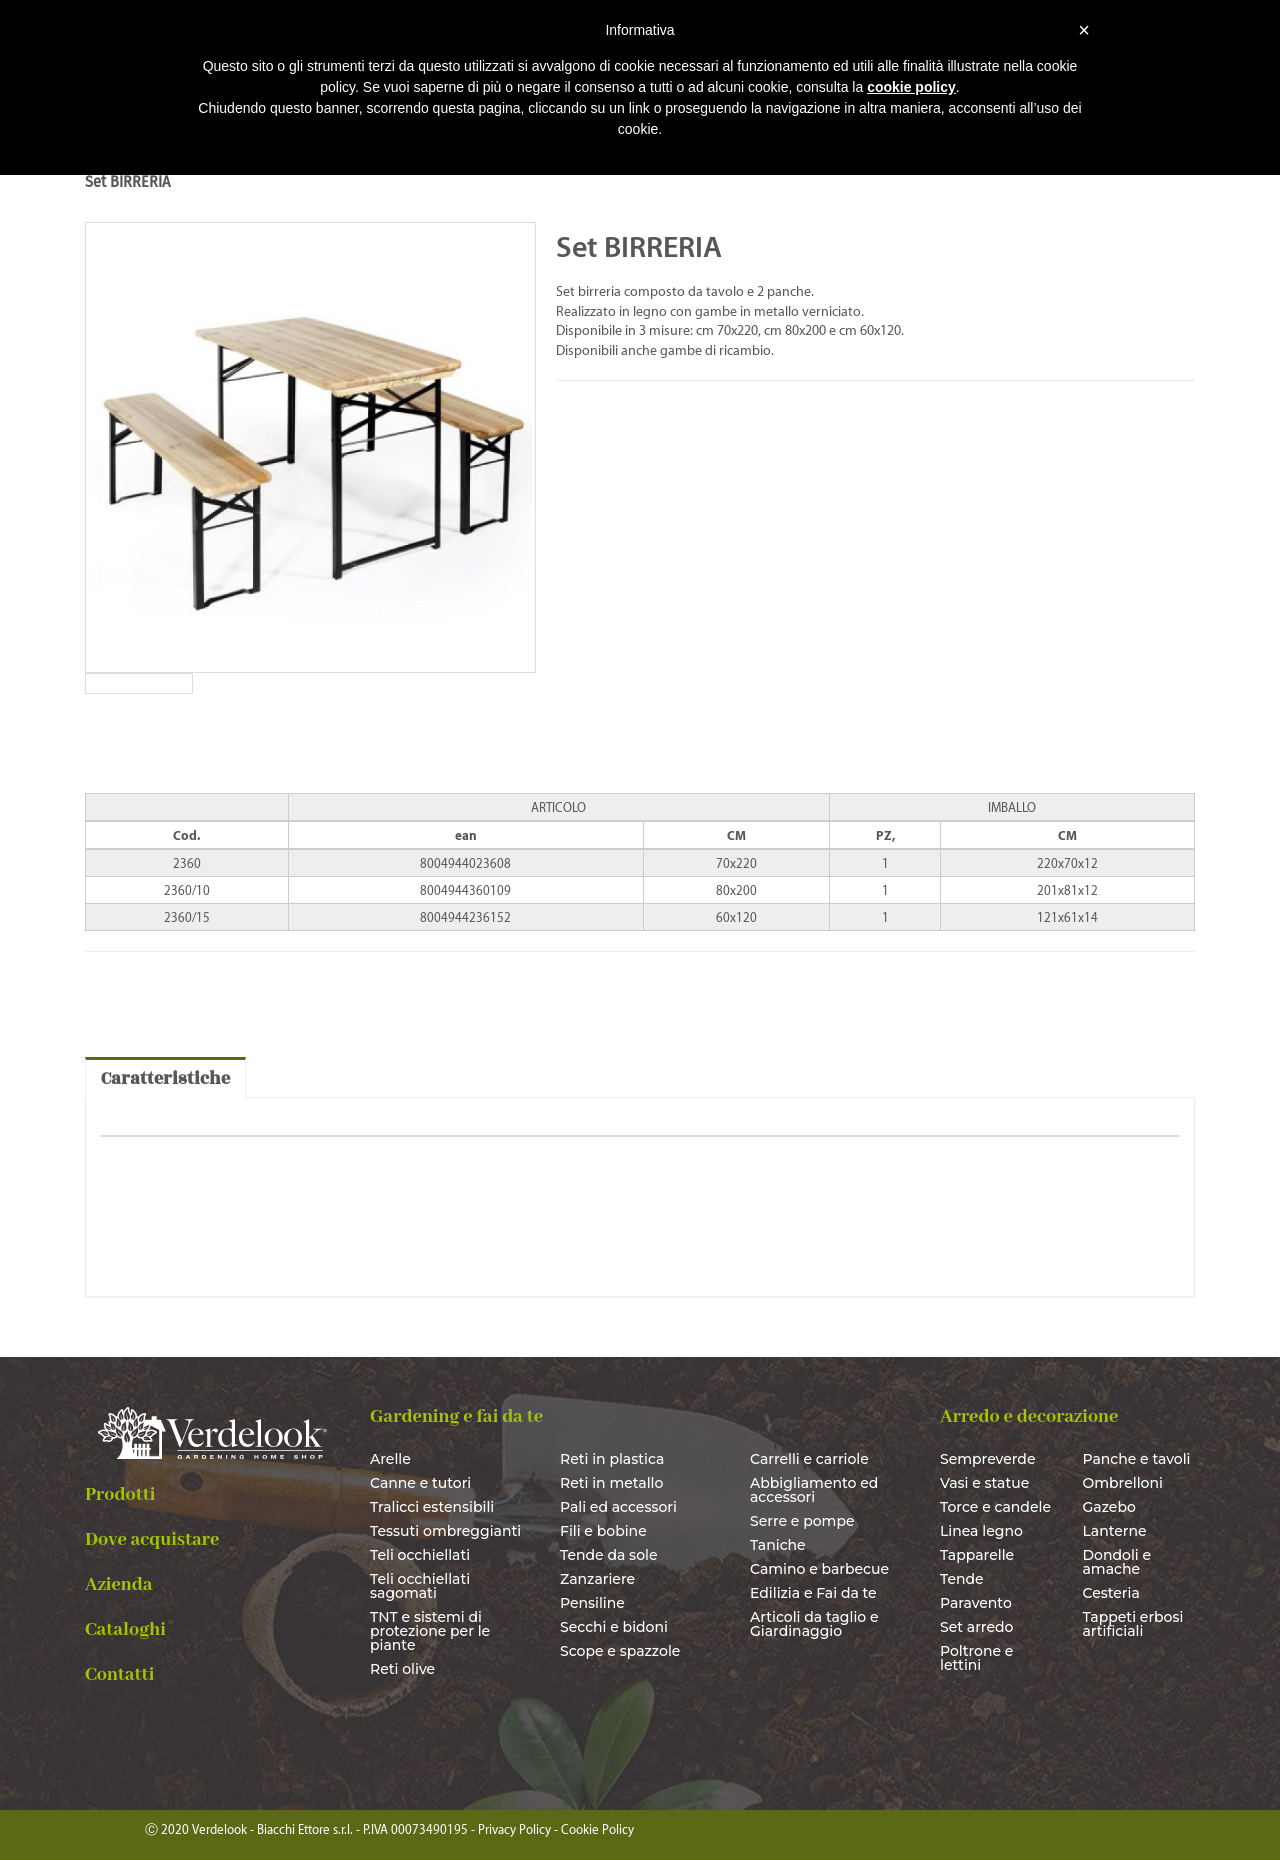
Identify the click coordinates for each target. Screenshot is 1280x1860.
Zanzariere (597, 1579)
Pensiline (592, 1603)
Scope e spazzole (620, 1651)
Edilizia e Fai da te (813, 1593)
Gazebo (1109, 1507)
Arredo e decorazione (1029, 1417)
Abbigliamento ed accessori (814, 1490)
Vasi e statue (984, 1483)
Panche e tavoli (1137, 1459)
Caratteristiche (165, 1079)
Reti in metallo (611, 1483)
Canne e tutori (420, 1483)
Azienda (119, 1585)
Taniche (778, 1545)
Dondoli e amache (1117, 1562)
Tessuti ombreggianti (445, 1531)
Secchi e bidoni (614, 1627)
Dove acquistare (152, 1540)
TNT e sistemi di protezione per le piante (430, 1631)
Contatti (119, 1675)
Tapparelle (977, 1555)
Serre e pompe (802, 1521)
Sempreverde (988, 1459)
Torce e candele (995, 1507)
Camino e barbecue (819, 1569)
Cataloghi (125, 1630)
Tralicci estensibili (432, 1507)
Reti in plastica (612, 1459)
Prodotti (120, 1495)
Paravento (976, 1603)
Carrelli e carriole (809, 1459)
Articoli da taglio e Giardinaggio (814, 1624)
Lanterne (1115, 1531)
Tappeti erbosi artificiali (1133, 1624)
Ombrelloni (1123, 1483)
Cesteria (1111, 1593)
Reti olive (402, 1669)
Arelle (390, 1459)
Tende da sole (609, 1555)
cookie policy (911, 87)
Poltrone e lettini (976, 1658)
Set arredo (976, 1627)
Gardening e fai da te (456, 1417)
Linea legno (981, 1531)
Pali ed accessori (618, 1507)
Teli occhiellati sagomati (420, 1586)
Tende (962, 1579)
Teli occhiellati (420, 1555)
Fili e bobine (603, 1531)
